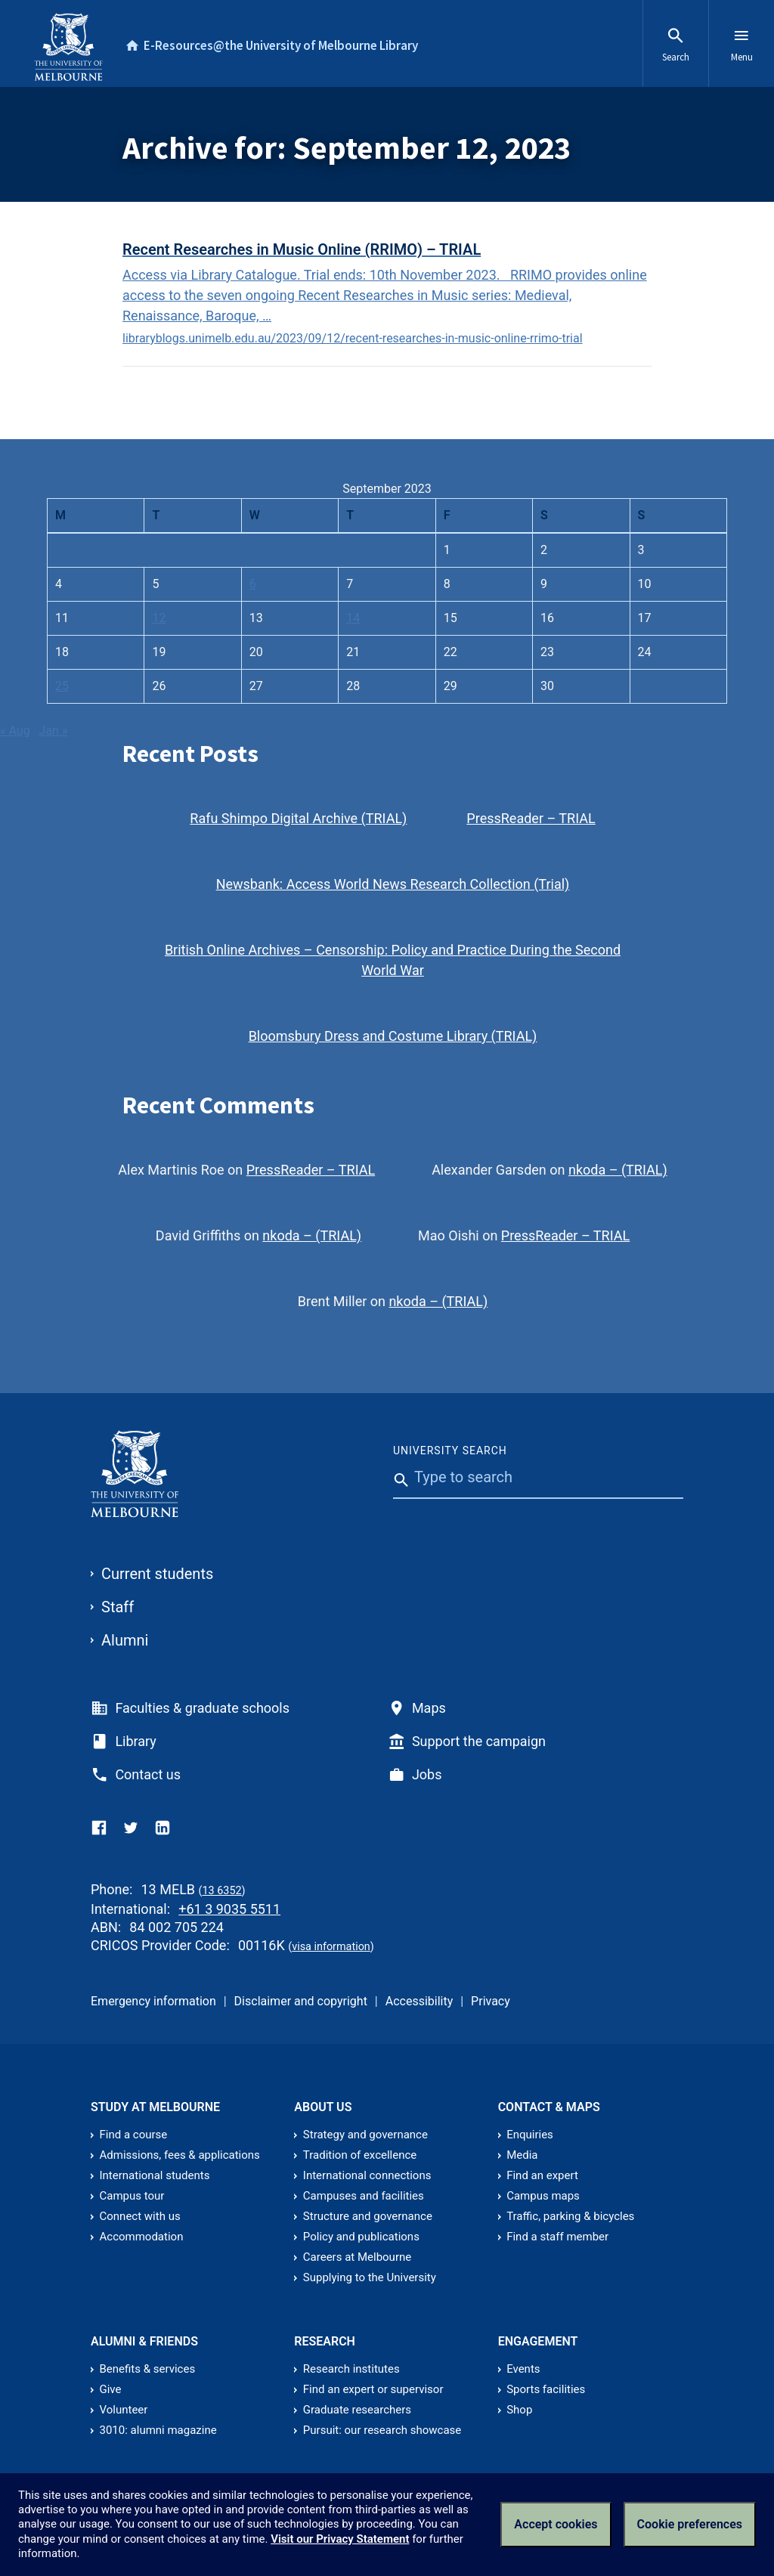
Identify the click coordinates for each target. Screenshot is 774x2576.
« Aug (15, 730)
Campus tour (132, 2196)
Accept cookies (555, 2524)
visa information (331, 1946)
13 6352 (221, 1890)
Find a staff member (557, 2236)
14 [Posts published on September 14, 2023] (353, 618)
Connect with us (140, 2216)
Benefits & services (148, 2369)
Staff (117, 1607)
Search (675, 44)
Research (324, 2341)
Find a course (134, 2134)
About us (322, 2107)
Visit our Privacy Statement (340, 2539)
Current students (157, 1574)
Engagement (538, 2341)
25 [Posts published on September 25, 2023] (62, 686)
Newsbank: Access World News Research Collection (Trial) (393, 884)
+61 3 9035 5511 (229, 1909)
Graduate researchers (357, 2410)
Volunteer (124, 2410)
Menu (742, 44)
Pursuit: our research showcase (382, 2430)
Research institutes (351, 2369)
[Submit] (397, 1511)
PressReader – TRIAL (530, 818)
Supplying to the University (369, 2277)
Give (111, 2389)
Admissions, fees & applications (180, 2155)
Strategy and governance (365, 2134)
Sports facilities (545, 2389)
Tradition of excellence (359, 2155)
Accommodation (142, 2236)
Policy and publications (361, 2236)
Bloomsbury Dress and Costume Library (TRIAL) (393, 1036)
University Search (450, 1450)
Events (523, 2369)
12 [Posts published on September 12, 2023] (159, 618)
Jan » (53, 730)
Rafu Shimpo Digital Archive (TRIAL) (298, 818)
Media (521, 2155)
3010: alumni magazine (158, 2430)
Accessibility (419, 2001)
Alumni (124, 1640)
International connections (367, 2175)
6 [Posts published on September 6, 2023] (252, 584)
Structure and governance (367, 2216)
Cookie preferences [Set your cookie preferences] (689, 2524)
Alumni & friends (144, 2341)
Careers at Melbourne (357, 2257)
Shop (519, 2410)
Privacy (490, 2001)
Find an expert (542, 2175)
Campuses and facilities (363, 2196)
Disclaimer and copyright (300, 2001)
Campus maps (543, 2196)
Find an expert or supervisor (373, 2389)
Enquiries (529, 2134)
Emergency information (153, 2001)
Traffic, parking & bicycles (570, 2216)
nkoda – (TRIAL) (617, 1170)
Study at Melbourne (155, 2107)
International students (155, 2175)
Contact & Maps (549, 2107)
